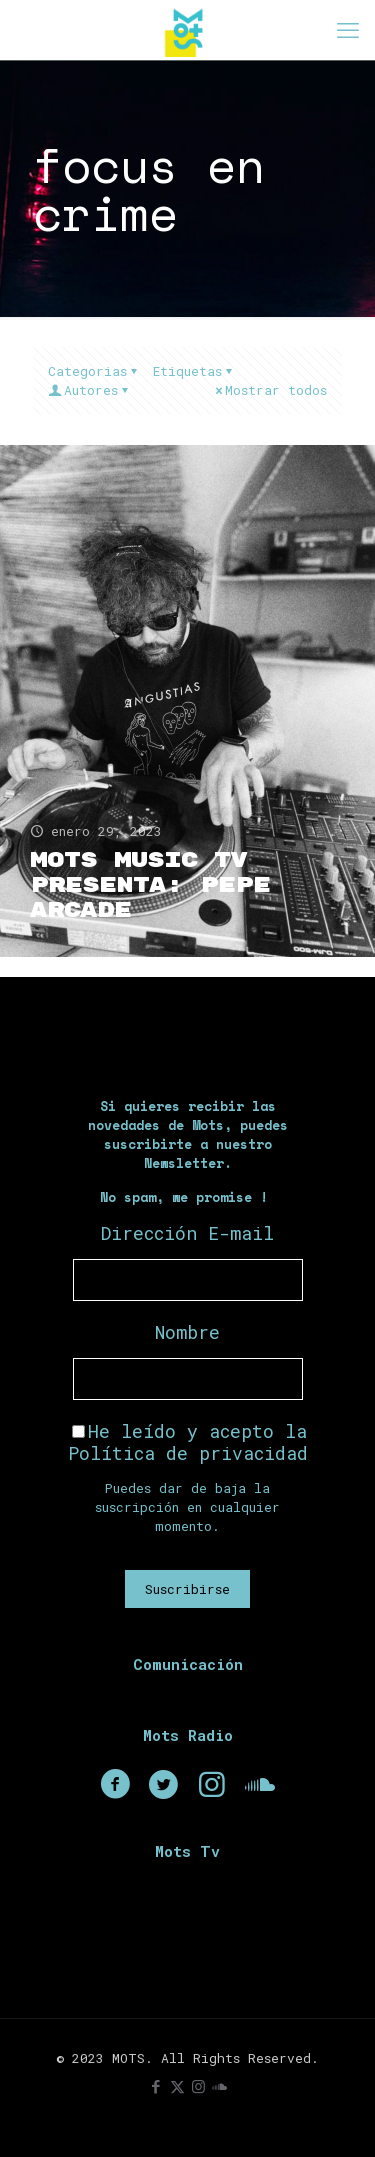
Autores (89, 390)
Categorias (94, 371)
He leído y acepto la (188, 1442)
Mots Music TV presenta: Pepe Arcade (150, 885)
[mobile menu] (348, 30)
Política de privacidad (188, 1453)
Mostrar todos (269, 390)
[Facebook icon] (156, 2086)
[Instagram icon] (198, 2086)
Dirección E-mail (187, 1233)
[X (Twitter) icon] (177, 2086)
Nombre (187, 1332)
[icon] (219, 2086)
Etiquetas (194, 371)
